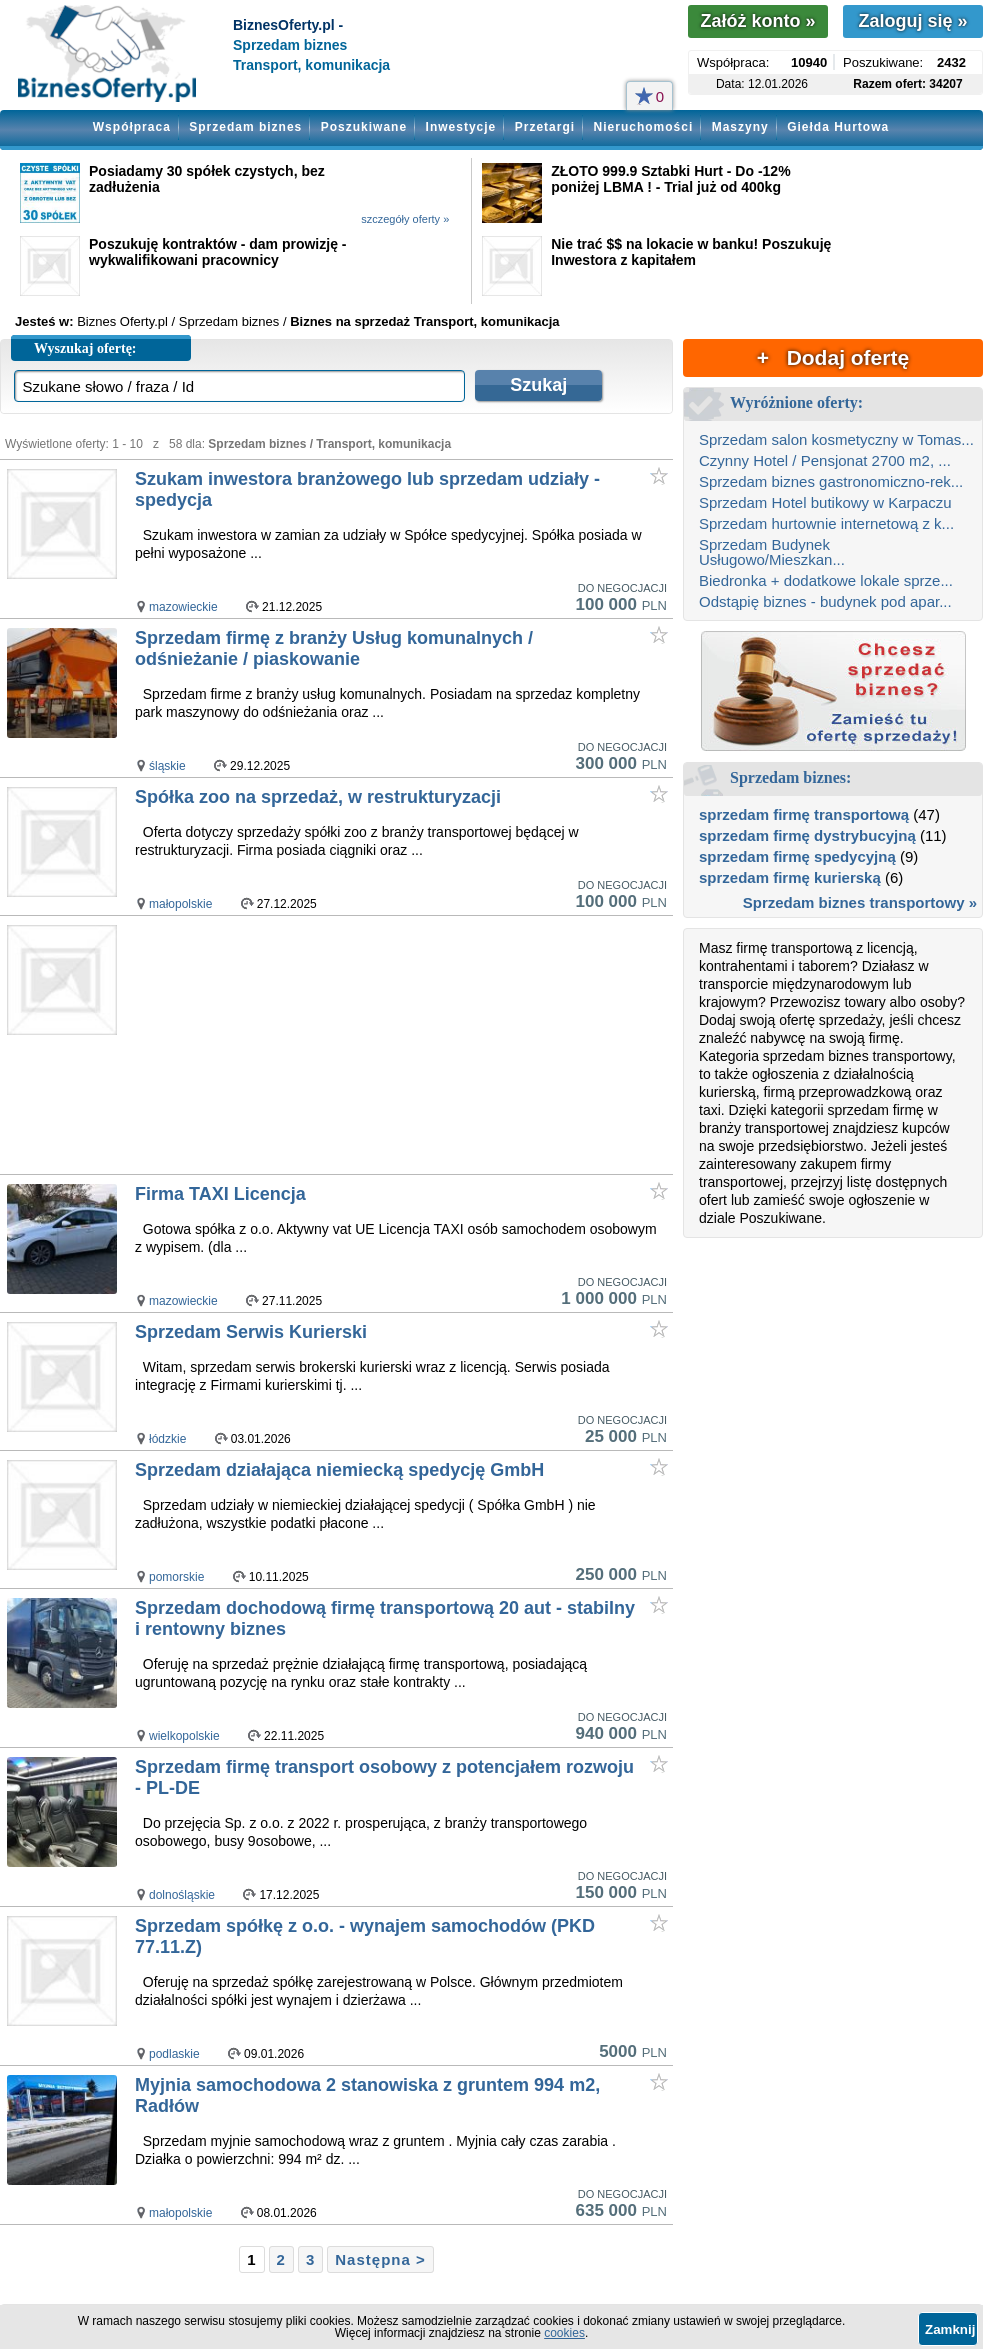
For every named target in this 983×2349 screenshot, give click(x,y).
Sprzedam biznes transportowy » (860, 902)
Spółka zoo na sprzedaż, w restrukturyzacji (318, 797)
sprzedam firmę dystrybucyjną (807, 835)
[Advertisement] (403, 1046)
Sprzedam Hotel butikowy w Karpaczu (825, 502)
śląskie (167, 766)
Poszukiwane (364, 127)
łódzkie (167, 1439)
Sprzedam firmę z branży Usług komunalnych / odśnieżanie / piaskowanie (334, 648)
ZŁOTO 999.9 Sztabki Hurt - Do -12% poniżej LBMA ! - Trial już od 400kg (670, 179)
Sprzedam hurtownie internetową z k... (826, 523)
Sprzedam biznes (245, 127)
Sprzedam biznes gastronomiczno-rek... (831, 481)
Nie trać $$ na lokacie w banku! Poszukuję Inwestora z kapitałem (691, 252)
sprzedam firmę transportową (804, 814)
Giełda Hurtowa (838, 127)
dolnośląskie (182, 1895)
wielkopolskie (184, 1736)
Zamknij (950, 2329)
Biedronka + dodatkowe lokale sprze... (826, 580)
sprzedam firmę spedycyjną (797, 856)
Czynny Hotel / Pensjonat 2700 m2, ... (825, 460)
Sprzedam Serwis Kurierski (251, 1332)
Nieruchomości (644, 127)
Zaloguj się (912, 21)
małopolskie (180, 904)
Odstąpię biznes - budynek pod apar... (825, 601)
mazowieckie (183, 607)
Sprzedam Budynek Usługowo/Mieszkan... (772, 552)
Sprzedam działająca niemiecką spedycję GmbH (339, 1470)
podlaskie (174, 2054)
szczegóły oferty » (405, 219)
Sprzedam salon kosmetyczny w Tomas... (836, 439)
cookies (564, 2333)
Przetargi (545, 127)
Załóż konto (757, 21)
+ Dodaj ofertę (833, 357)
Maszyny (740, 127)
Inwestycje (461, 127)
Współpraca (132, 127)
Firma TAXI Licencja (220, 1194)
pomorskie (176, 1577)
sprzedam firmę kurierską (790, 877)
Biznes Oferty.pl (122, 321)
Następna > (380, 2259)
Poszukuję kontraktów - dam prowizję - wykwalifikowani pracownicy (217, 252)
